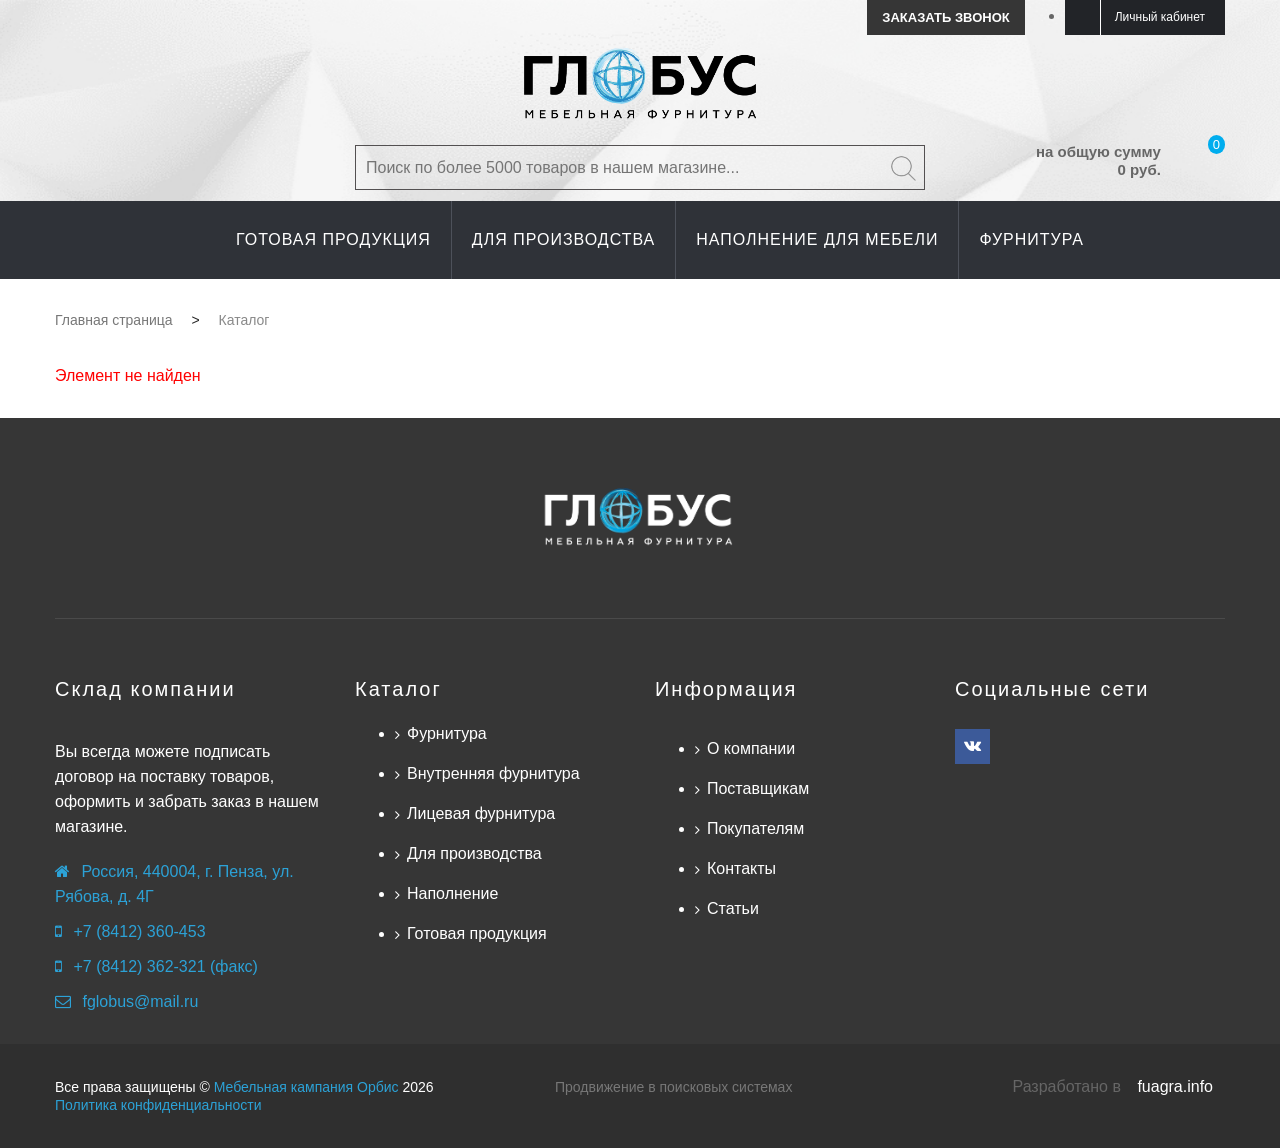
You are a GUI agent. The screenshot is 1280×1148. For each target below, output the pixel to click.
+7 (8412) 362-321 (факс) (165, 966)
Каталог (398, 689)
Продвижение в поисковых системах (673, 1087)
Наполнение (452, 893)
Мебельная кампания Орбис (306, 1087)
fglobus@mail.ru (140, 1001)
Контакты (741, 868)
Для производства (474, 853)
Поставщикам (758, 788)
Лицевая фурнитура (481, 813)
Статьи (733, 908)
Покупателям (755, 828)
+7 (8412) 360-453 (139, 931)
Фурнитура (447, 733)
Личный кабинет (1160, 17)
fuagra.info (1175, 1086)
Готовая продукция (477, 933)
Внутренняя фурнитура (493, 773)
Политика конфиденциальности (158, 1105)
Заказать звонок (945, 17)
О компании (751, 748)
